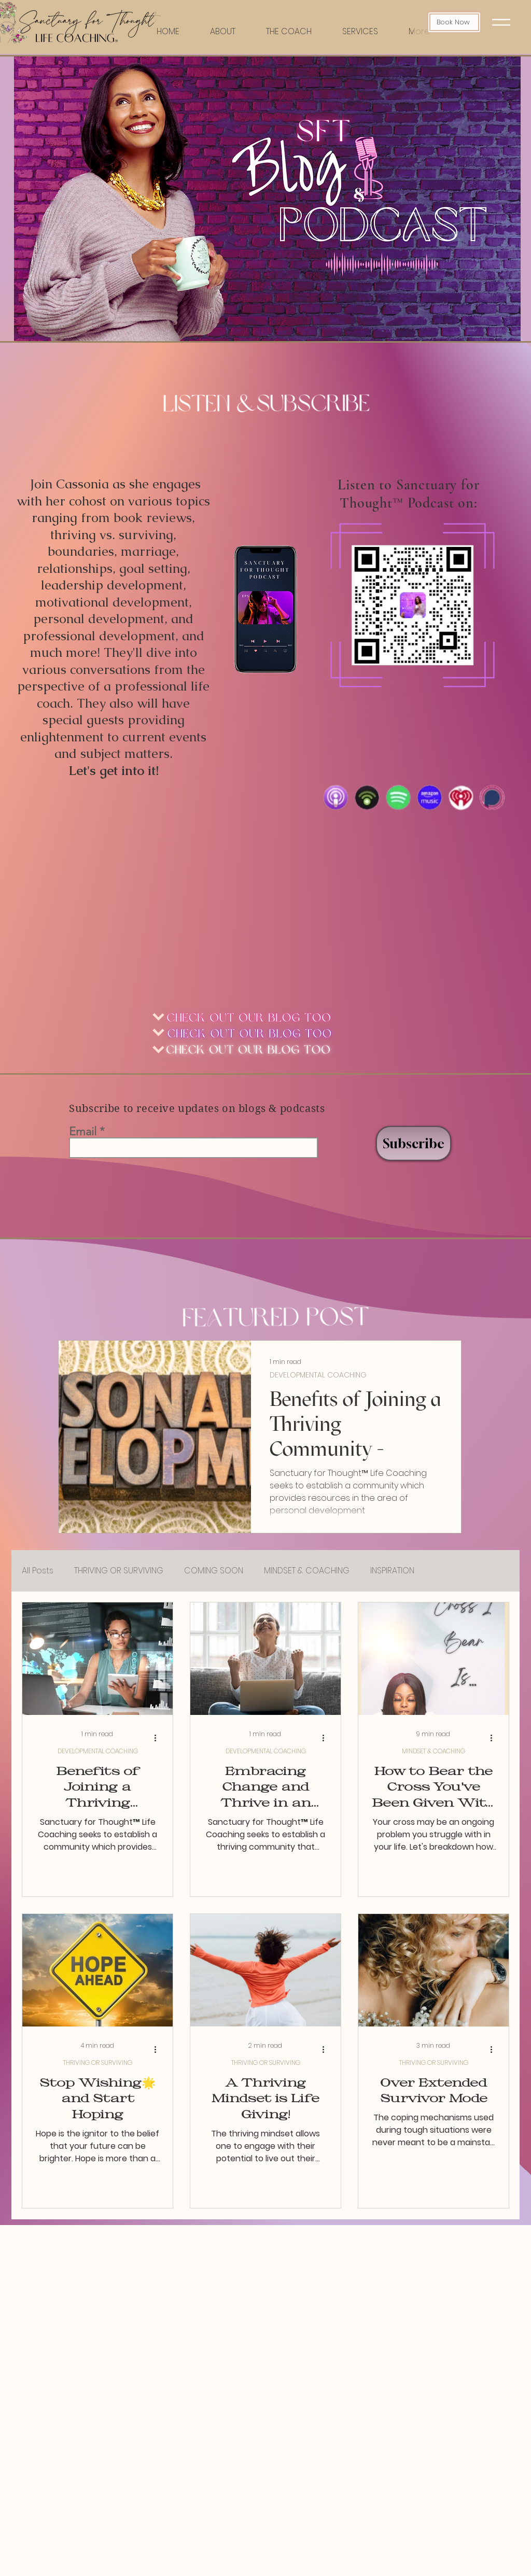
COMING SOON (213, 1570)
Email (82, 1131)
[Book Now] (454, 22)
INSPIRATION (392, 1570)
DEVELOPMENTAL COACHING (318, 1375)
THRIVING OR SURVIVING (118, 1570)
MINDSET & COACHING (307, 1570)
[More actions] (158, 1738)
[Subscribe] (413, 1143)
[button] (501, 22)
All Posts (37, 1570)
